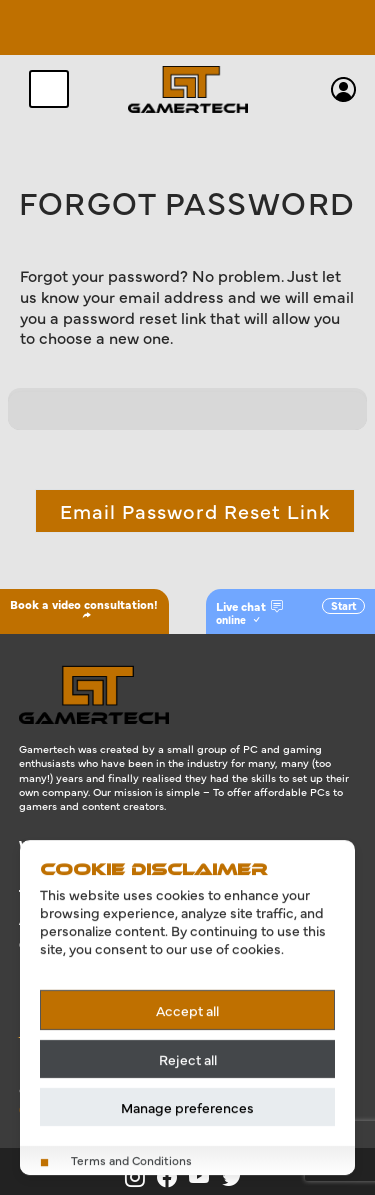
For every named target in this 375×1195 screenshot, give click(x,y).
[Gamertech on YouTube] (205, 1177)
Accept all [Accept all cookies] (187, 1010)
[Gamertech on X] (236, 1177)
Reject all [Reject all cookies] (188, 1059)
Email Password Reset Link (195, 510)
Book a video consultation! (84, 608)
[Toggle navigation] (49, 89)
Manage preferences (187, 1107)
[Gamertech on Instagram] (141, 1177)
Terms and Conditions (131, 1160)
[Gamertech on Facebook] (173, 1177)
